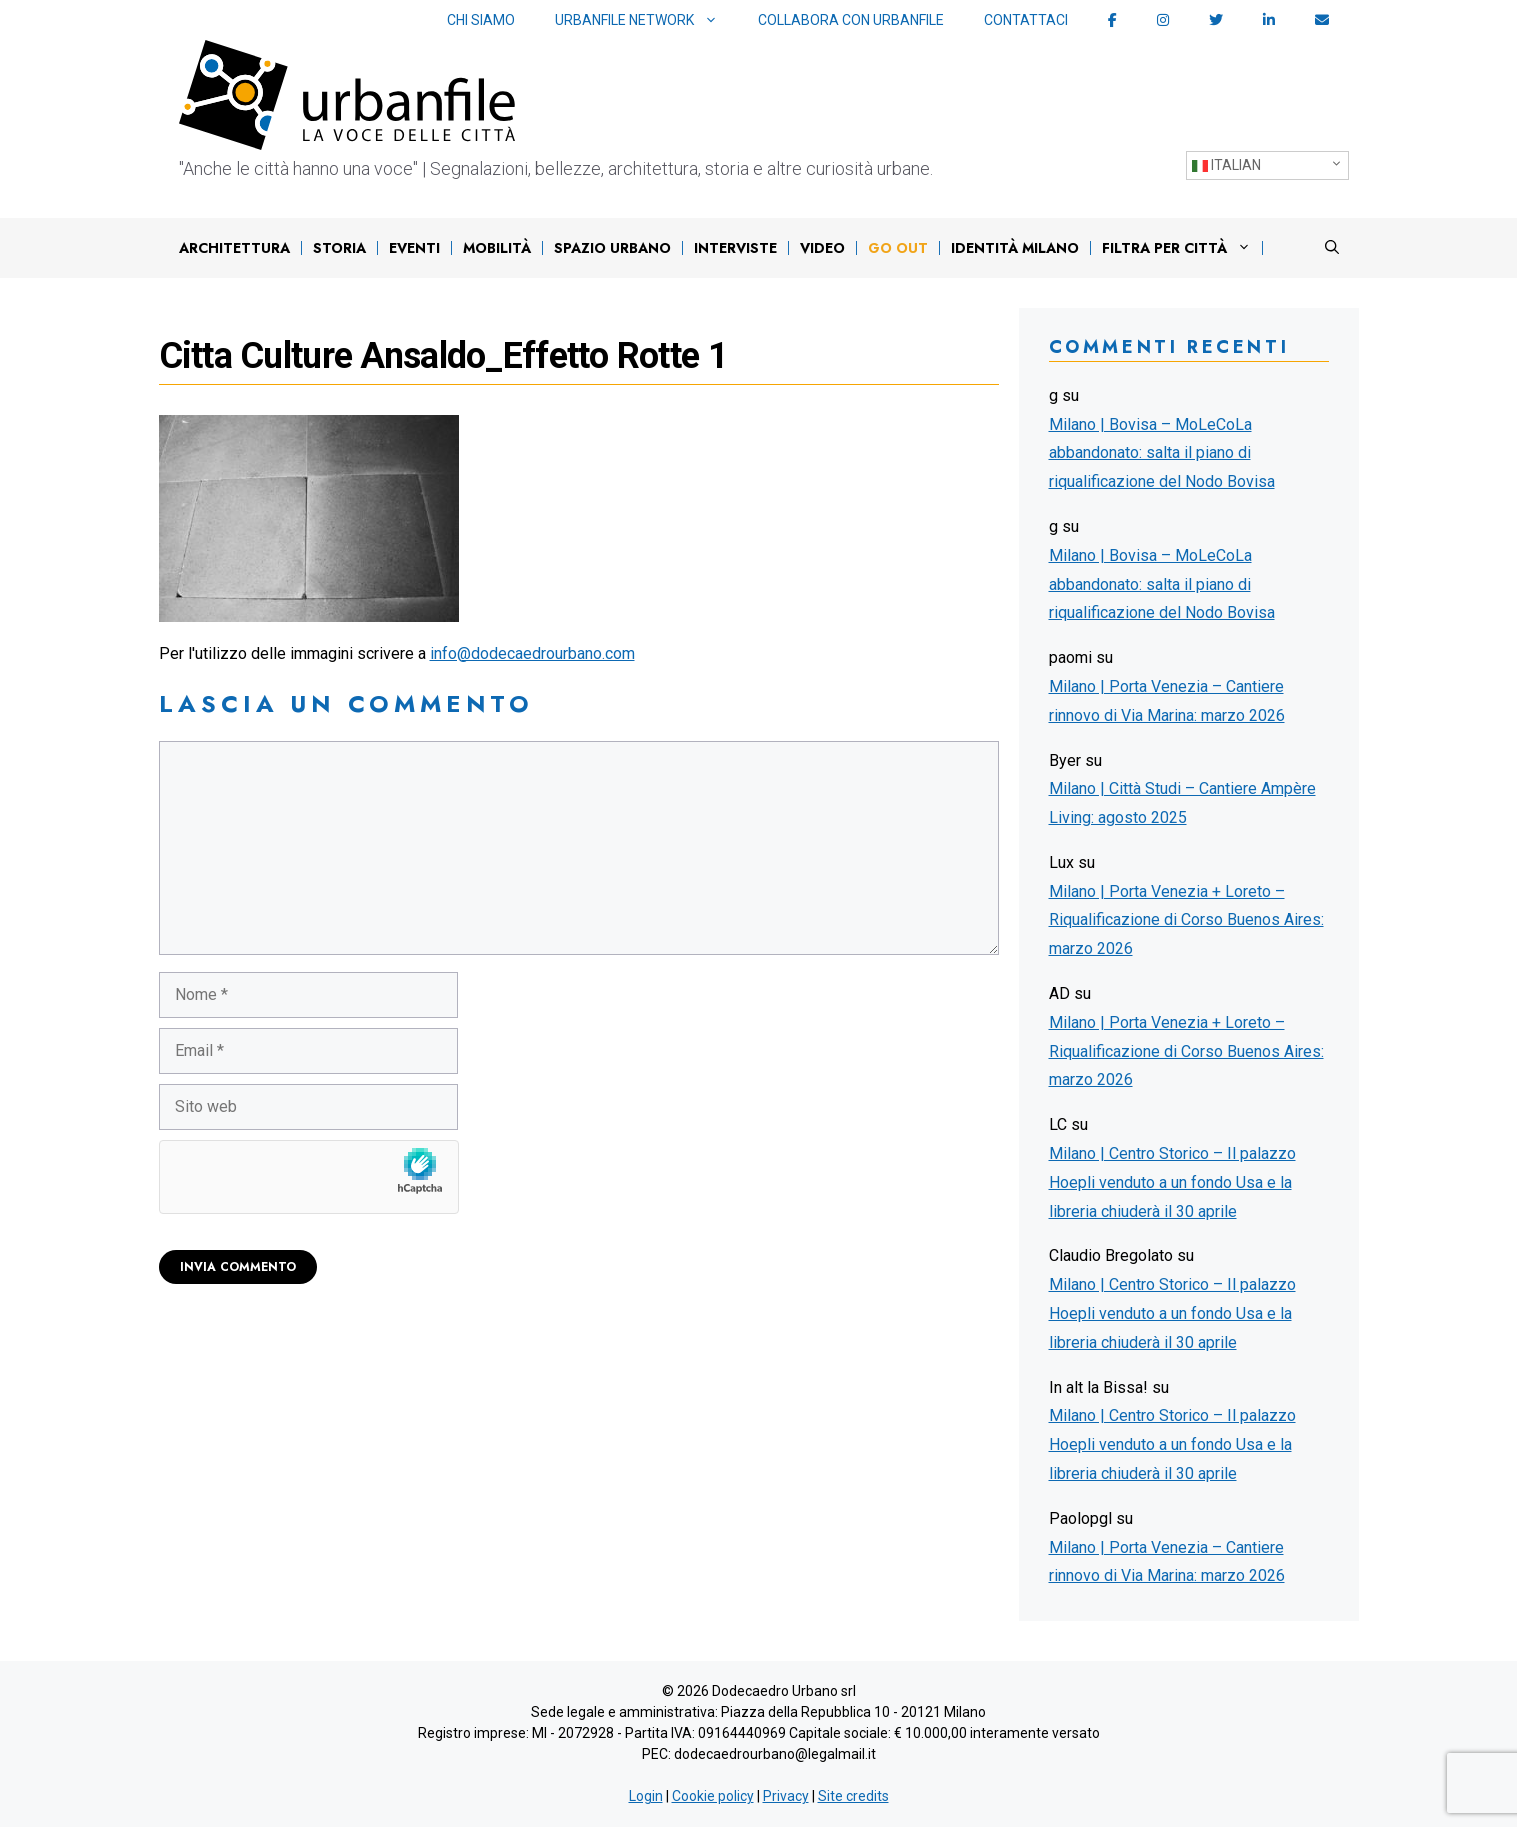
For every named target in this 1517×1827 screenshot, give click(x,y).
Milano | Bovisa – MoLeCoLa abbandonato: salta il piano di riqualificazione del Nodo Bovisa (1162, 453)
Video (822, 248)
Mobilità (497, 248)
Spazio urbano (612, 248)
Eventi (414, 248)
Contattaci (1026, 20)
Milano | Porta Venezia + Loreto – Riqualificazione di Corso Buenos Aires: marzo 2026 (1186, 920)
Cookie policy (713, 1796)
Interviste (735, 248)
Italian (1226, 165)
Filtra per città (1181, 248)
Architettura (234, 248)
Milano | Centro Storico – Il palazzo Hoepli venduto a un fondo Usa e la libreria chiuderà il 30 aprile (1172, 1182)
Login (646, 1796)
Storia (339, 248)
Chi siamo (481, 20)
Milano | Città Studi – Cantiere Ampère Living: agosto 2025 (1182, 803)
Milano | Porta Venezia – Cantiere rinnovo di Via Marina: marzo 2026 (1167, 701)
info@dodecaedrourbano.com (532, 653)
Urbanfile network (646, 20)
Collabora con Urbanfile (851, 20)
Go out (898, 248)
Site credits (853, 1796)
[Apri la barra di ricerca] (1332, 248)
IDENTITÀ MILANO (1015, 248)
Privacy (786, 1796)
